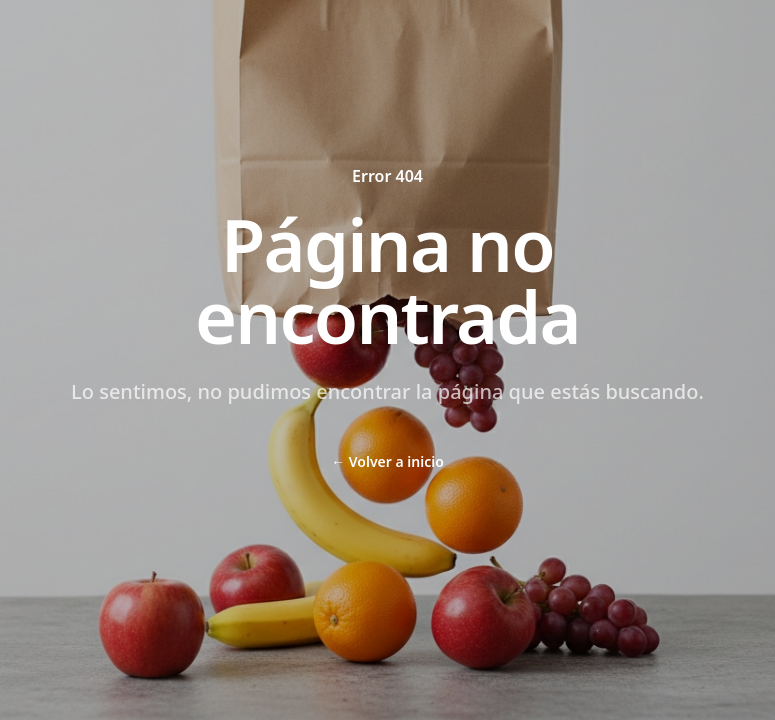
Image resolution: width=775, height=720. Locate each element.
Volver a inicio (387, 461)
